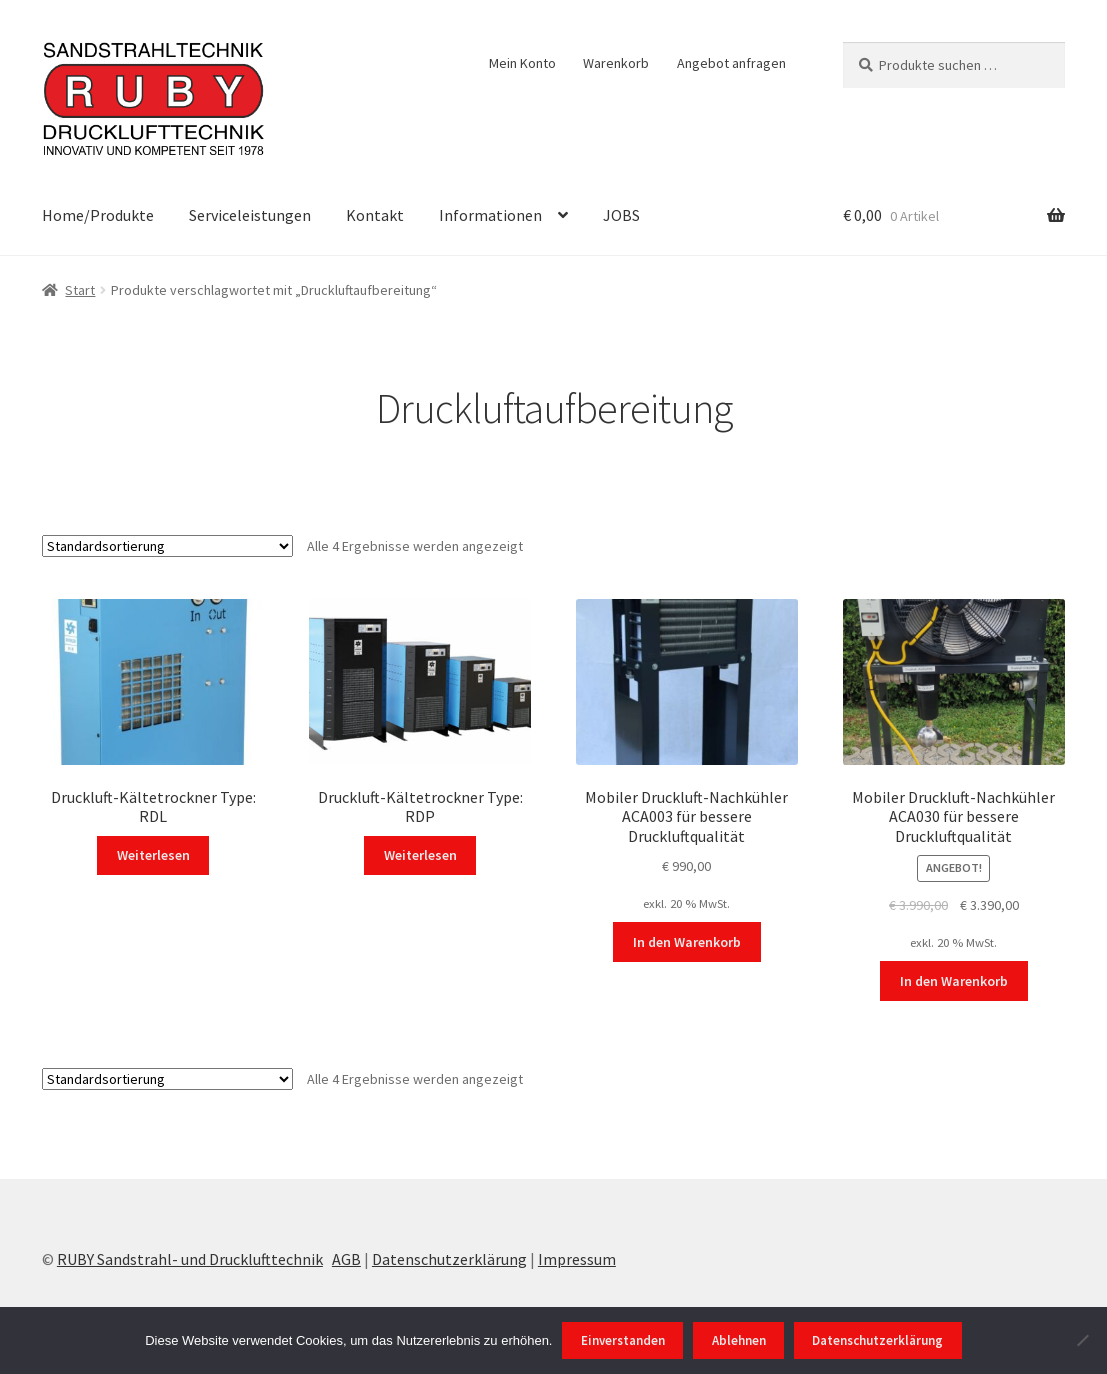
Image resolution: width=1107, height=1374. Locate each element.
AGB (346, 1259)
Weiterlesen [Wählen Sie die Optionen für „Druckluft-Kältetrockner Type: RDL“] (153, 855)
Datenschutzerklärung (449, 1259)
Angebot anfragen (731, 63)
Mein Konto (522, 63)
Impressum (577, 1259)
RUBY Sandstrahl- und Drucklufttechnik (190, 1259)
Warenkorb (616, 63)
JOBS (621, 215)
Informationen (490, 215)
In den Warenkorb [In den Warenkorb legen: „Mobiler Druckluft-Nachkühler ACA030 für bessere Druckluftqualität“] (954, 981)
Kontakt (375, 215)
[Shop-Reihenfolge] (167, 546)
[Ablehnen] (1082, 1340)
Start (80, 290)
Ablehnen (739, 1340)
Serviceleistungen (250, 215)
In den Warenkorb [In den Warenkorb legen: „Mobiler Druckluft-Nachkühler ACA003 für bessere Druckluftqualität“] (687, 942)
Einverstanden (623, 1340)
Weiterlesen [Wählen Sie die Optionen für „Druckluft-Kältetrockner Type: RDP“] (420, 855)
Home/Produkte (98, 215)
